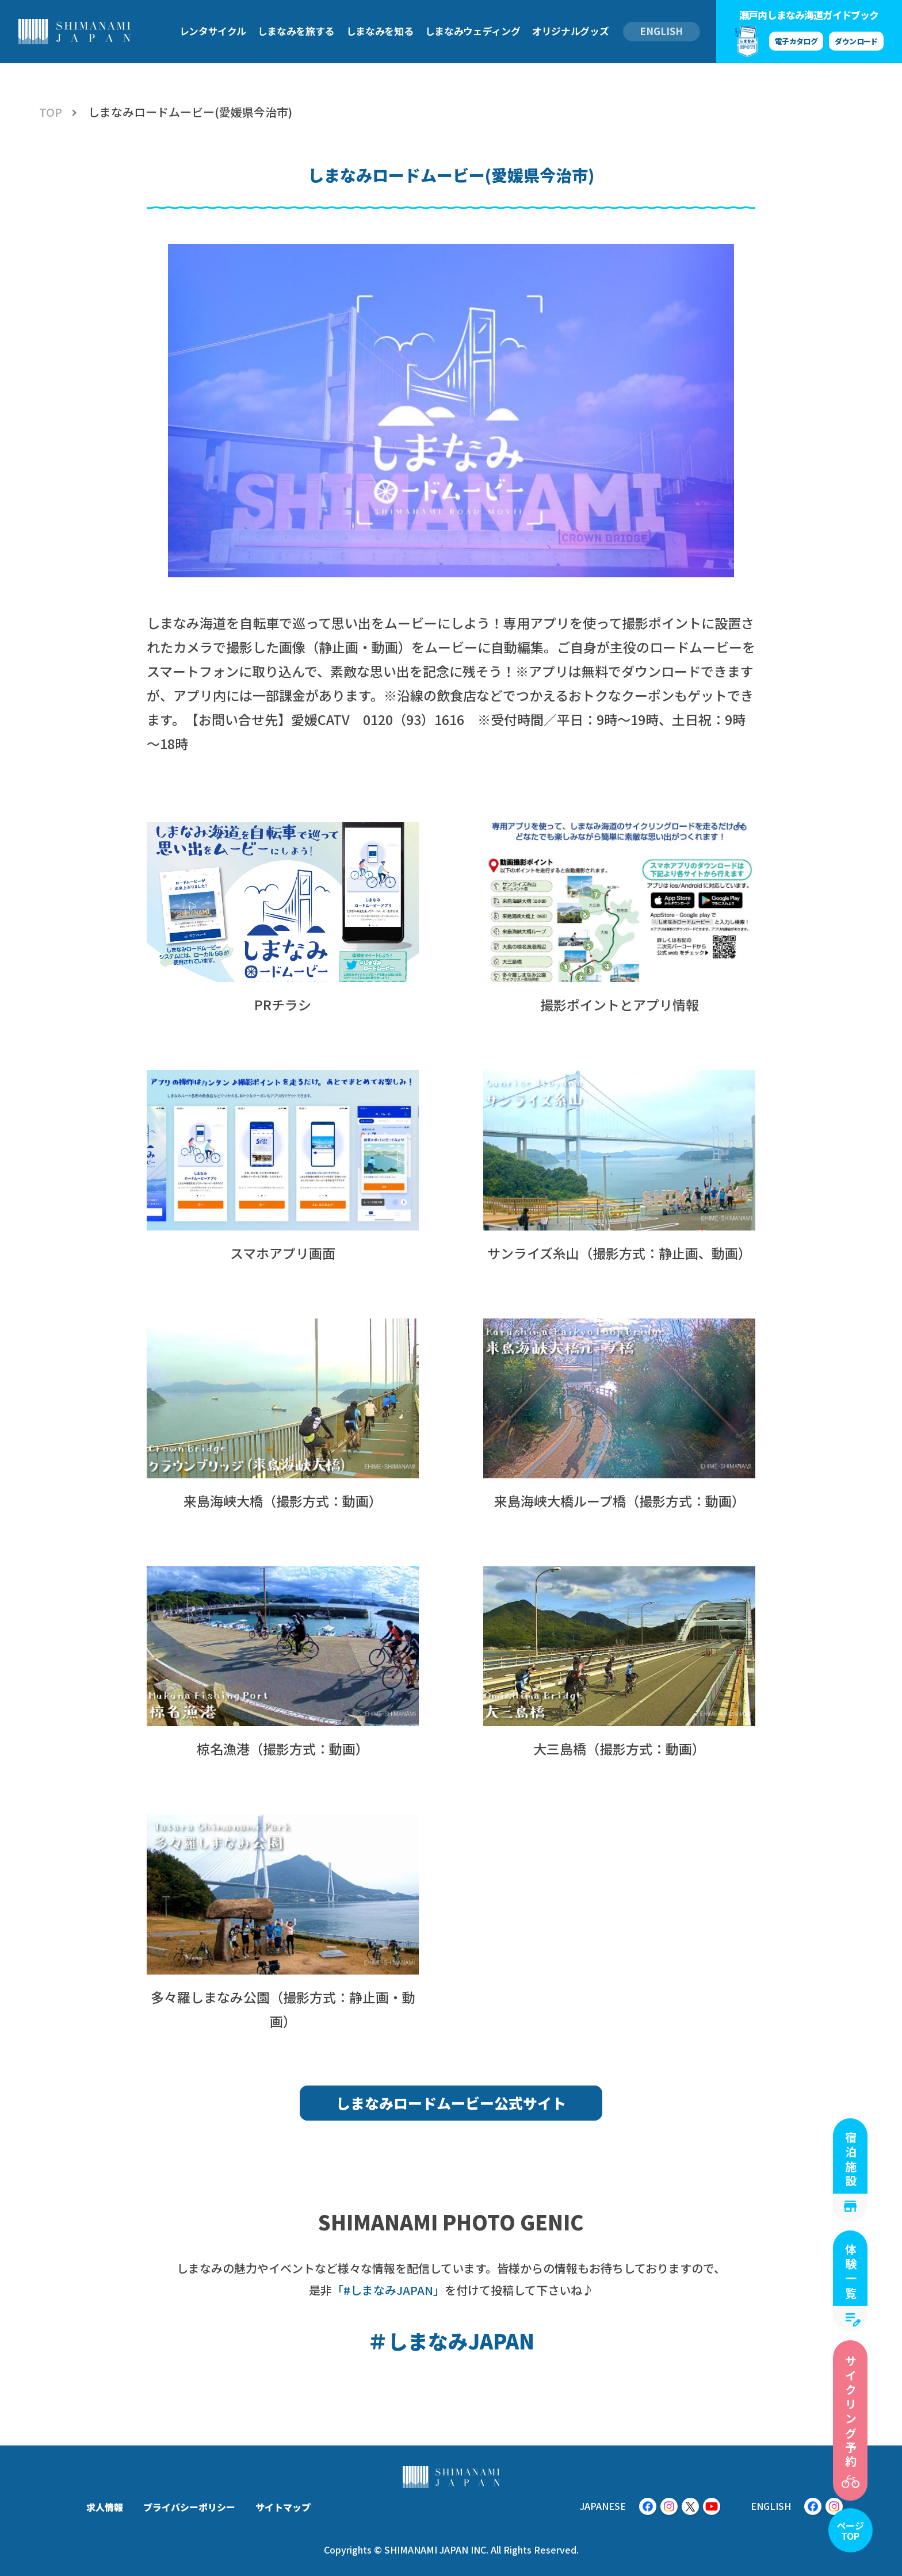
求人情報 (104, 2507)
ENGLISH (661, 31)
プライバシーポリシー (189, 2507)
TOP (50, 112)
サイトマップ (283, 2507)
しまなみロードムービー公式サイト (451, 2102)
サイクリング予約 (850, 2412)
